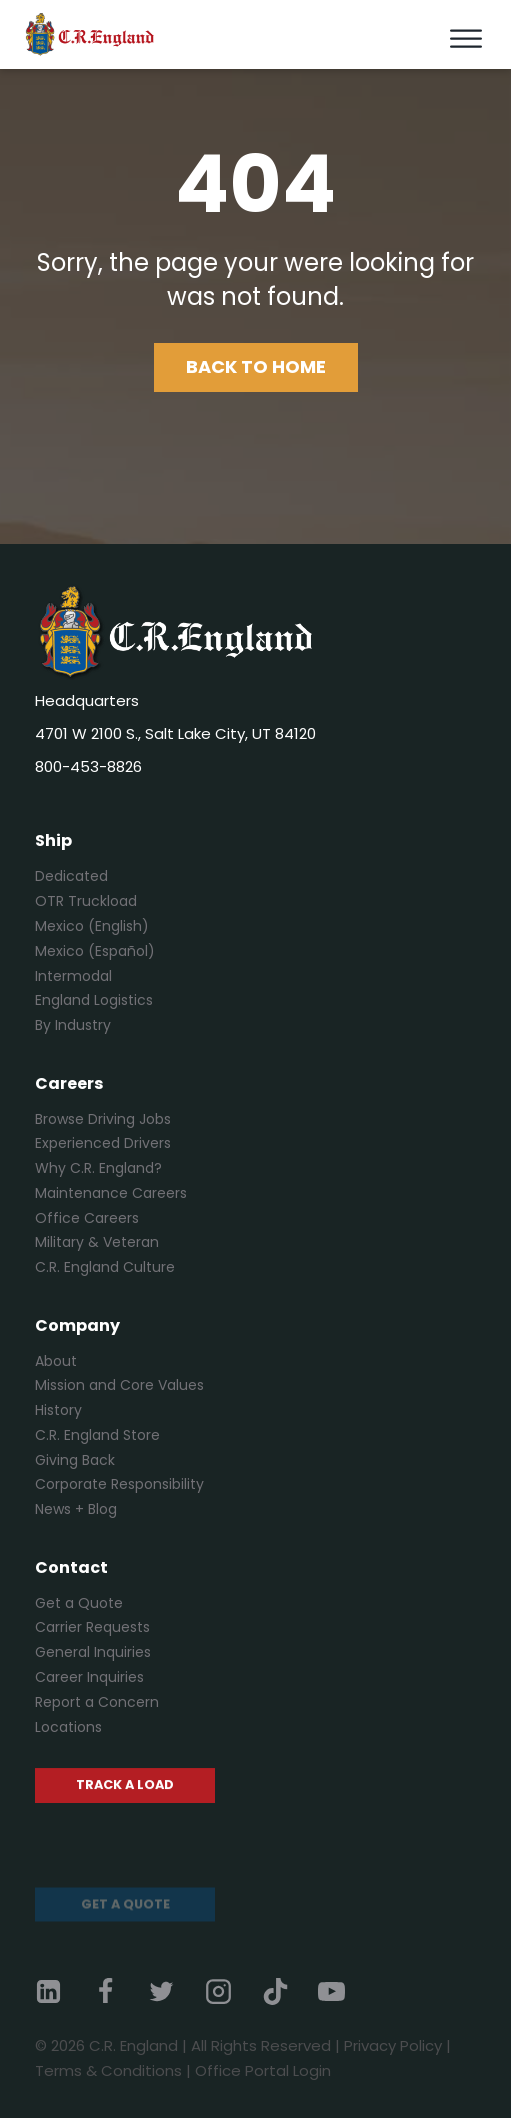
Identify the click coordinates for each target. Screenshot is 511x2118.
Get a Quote (79, 1603)
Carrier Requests (92, 1627)
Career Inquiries (89, 1677)
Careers (69, 1083)
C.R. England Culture (105, 1267)
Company (77, 1325)
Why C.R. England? (98, 1168)
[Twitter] (175, 1991)
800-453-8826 (88, 766)
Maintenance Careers (111, 1193)
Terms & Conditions (108, 2070)
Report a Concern (97, 1702)
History (58, 1410)
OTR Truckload (86, 901)
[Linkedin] (62, 1991)
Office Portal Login (263, 2070)
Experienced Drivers (103, 1143)
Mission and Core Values (119, 1385)
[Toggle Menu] (466, 39)
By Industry (73, 1025)
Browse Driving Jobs (103, 1119)
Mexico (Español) (95, 951)
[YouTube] (345, 1991)
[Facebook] (119, 1991)
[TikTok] (289, 1991)
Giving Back (75, 1460)
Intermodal (73, 976)
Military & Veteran (97, 1242)
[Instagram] (232, 1991)
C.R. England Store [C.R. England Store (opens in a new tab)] (97, 1435)
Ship (53, 840)
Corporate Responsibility (119, 1484)
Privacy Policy (393, 2045)
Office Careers (87, 1218)
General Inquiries (93, 1652)
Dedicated (71, 876)
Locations (68, 1727)
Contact (71, 1567)
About (56, 1361)
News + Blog (76, 1509)
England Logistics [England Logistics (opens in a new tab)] (94, 1000)
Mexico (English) (92, 926)
